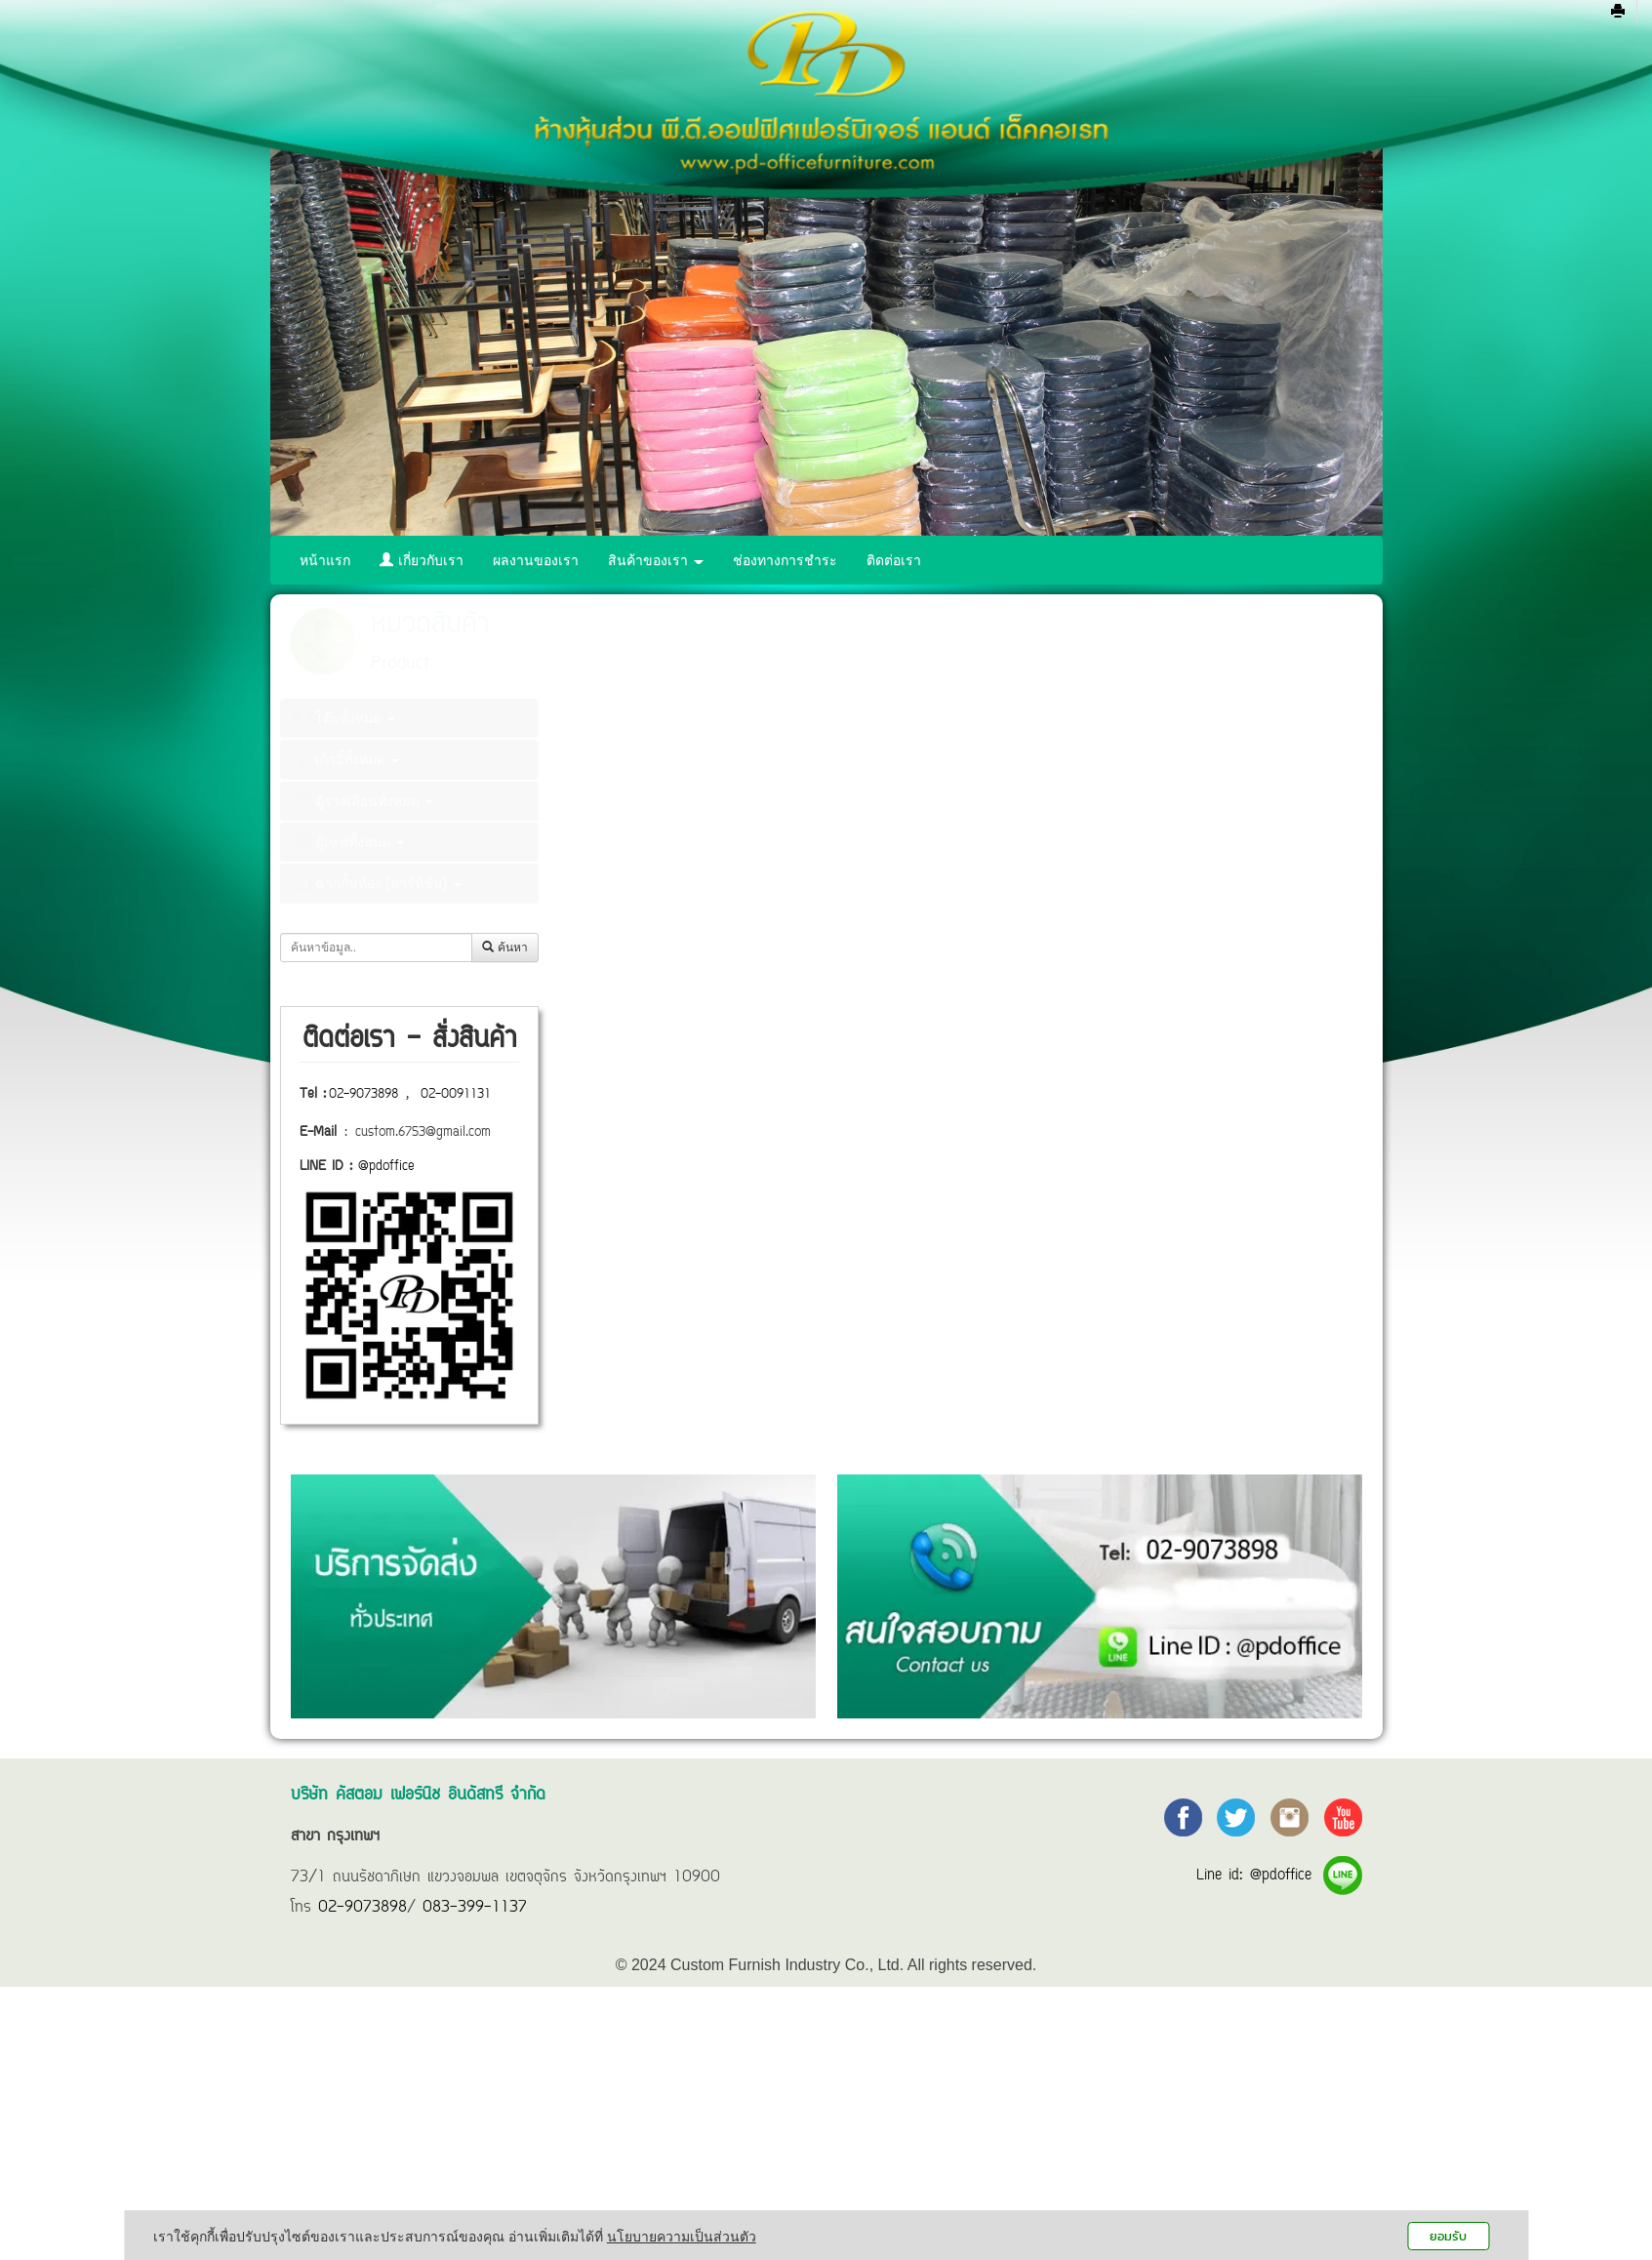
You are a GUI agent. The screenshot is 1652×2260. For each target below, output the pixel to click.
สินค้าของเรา (656, 560)
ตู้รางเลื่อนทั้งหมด (364, 800)
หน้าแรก (325, 560)
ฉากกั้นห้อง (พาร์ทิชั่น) (378, 883)
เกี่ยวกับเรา (422, 560)
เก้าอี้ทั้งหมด (347, 759)
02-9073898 (363, 1095)
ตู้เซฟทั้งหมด (350, 841)
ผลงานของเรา (536, 560)
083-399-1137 (475, 1907)
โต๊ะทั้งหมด (345, 717)
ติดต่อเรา (893, 560)
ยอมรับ (1448, 2236)
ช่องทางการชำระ (785, 560)
